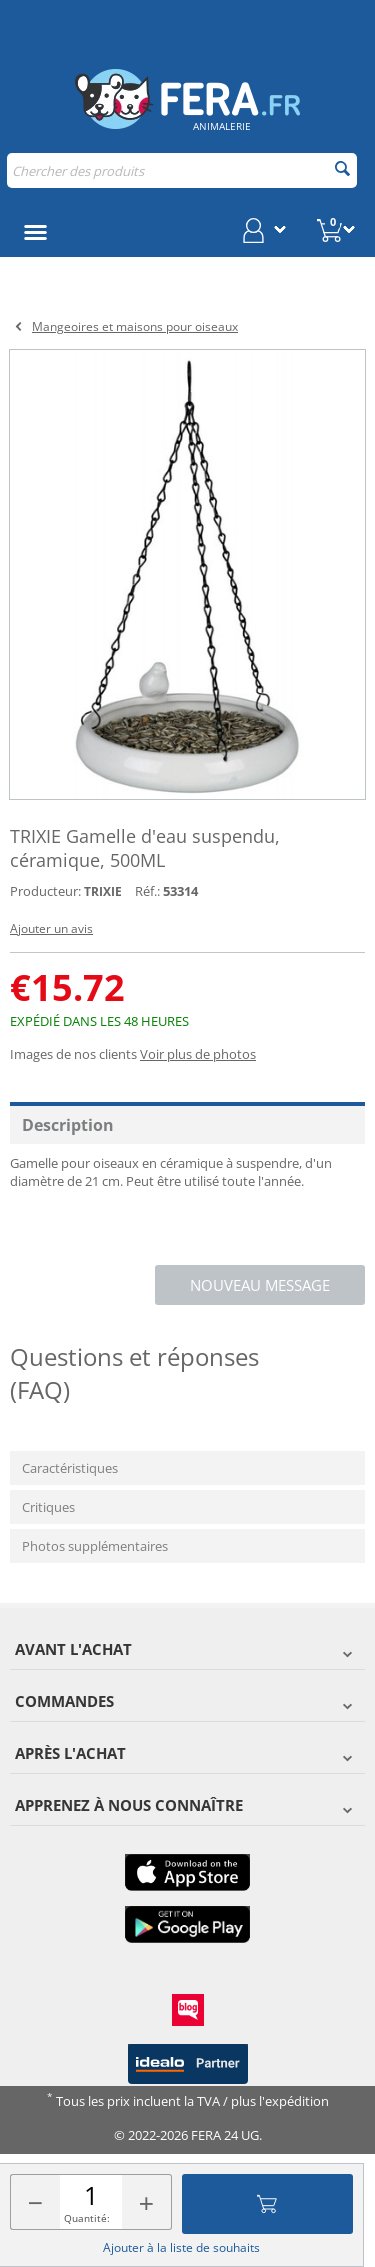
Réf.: (147, 891)
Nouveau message (260, 1285)
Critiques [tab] (48, 1507)
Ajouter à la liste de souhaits (181, 2247)
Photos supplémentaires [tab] (95, 1546)
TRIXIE (103, 891)
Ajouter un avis (51, 928)
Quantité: (87, 2218)
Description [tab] (68, 1125)
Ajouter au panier (267, 2204)
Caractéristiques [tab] (70, 1468)
